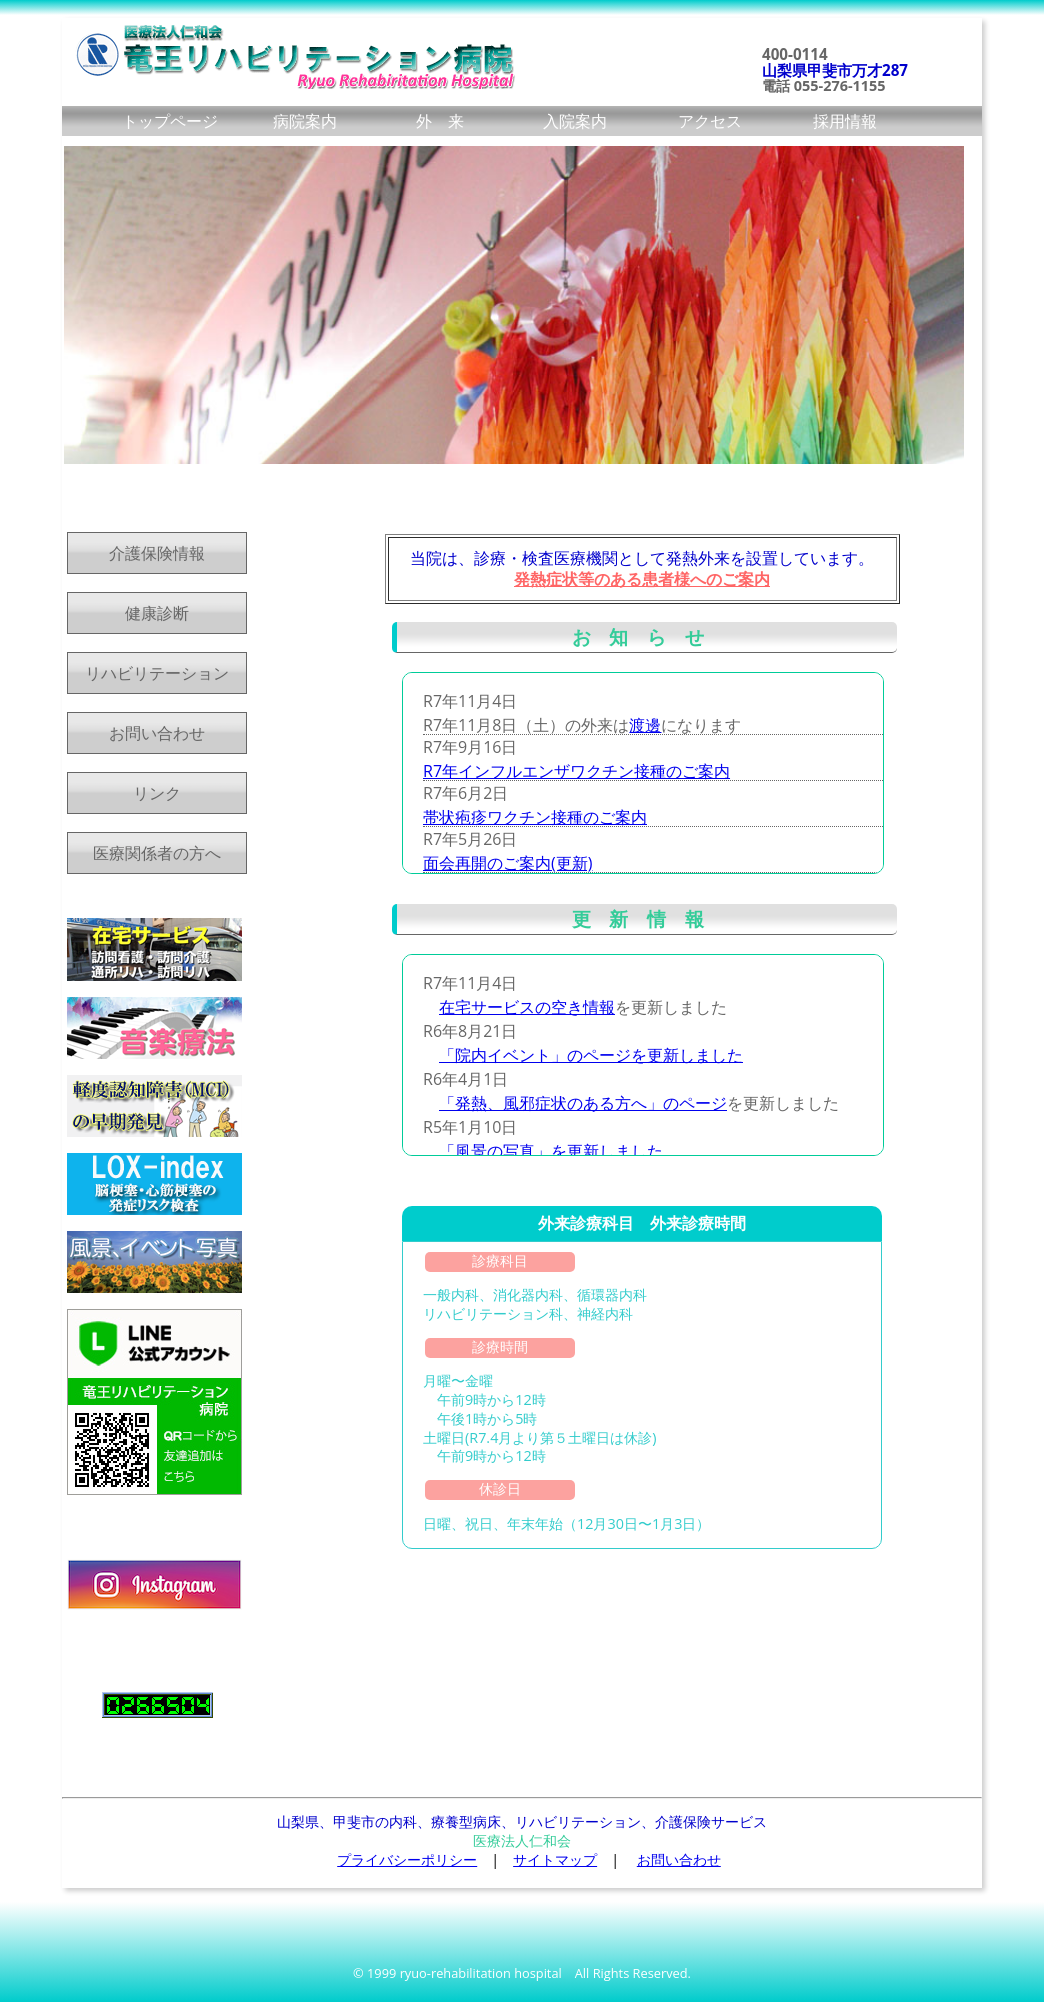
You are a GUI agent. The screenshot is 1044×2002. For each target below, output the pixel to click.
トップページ (170, 121)
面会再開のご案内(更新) (507, 863)
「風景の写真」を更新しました (551, 1151)
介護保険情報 (157, 553)
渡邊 (645, 725)
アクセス (710, 121)
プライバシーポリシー (407, 1859)
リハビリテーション (157, 673)
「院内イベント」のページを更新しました (591, 1055)
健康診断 (157, 613)
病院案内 (305, 121)
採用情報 (845, 121)
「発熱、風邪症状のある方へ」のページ (583, 1103)
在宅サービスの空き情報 (527, 1007)
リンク (157, 793)
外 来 (440, 121)
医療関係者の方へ (157, 853)
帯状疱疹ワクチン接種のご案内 (535, 817)
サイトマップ (555, 1859)
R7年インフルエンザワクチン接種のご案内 (576, 771)
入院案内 (575, 121)
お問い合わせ (157, 733)
